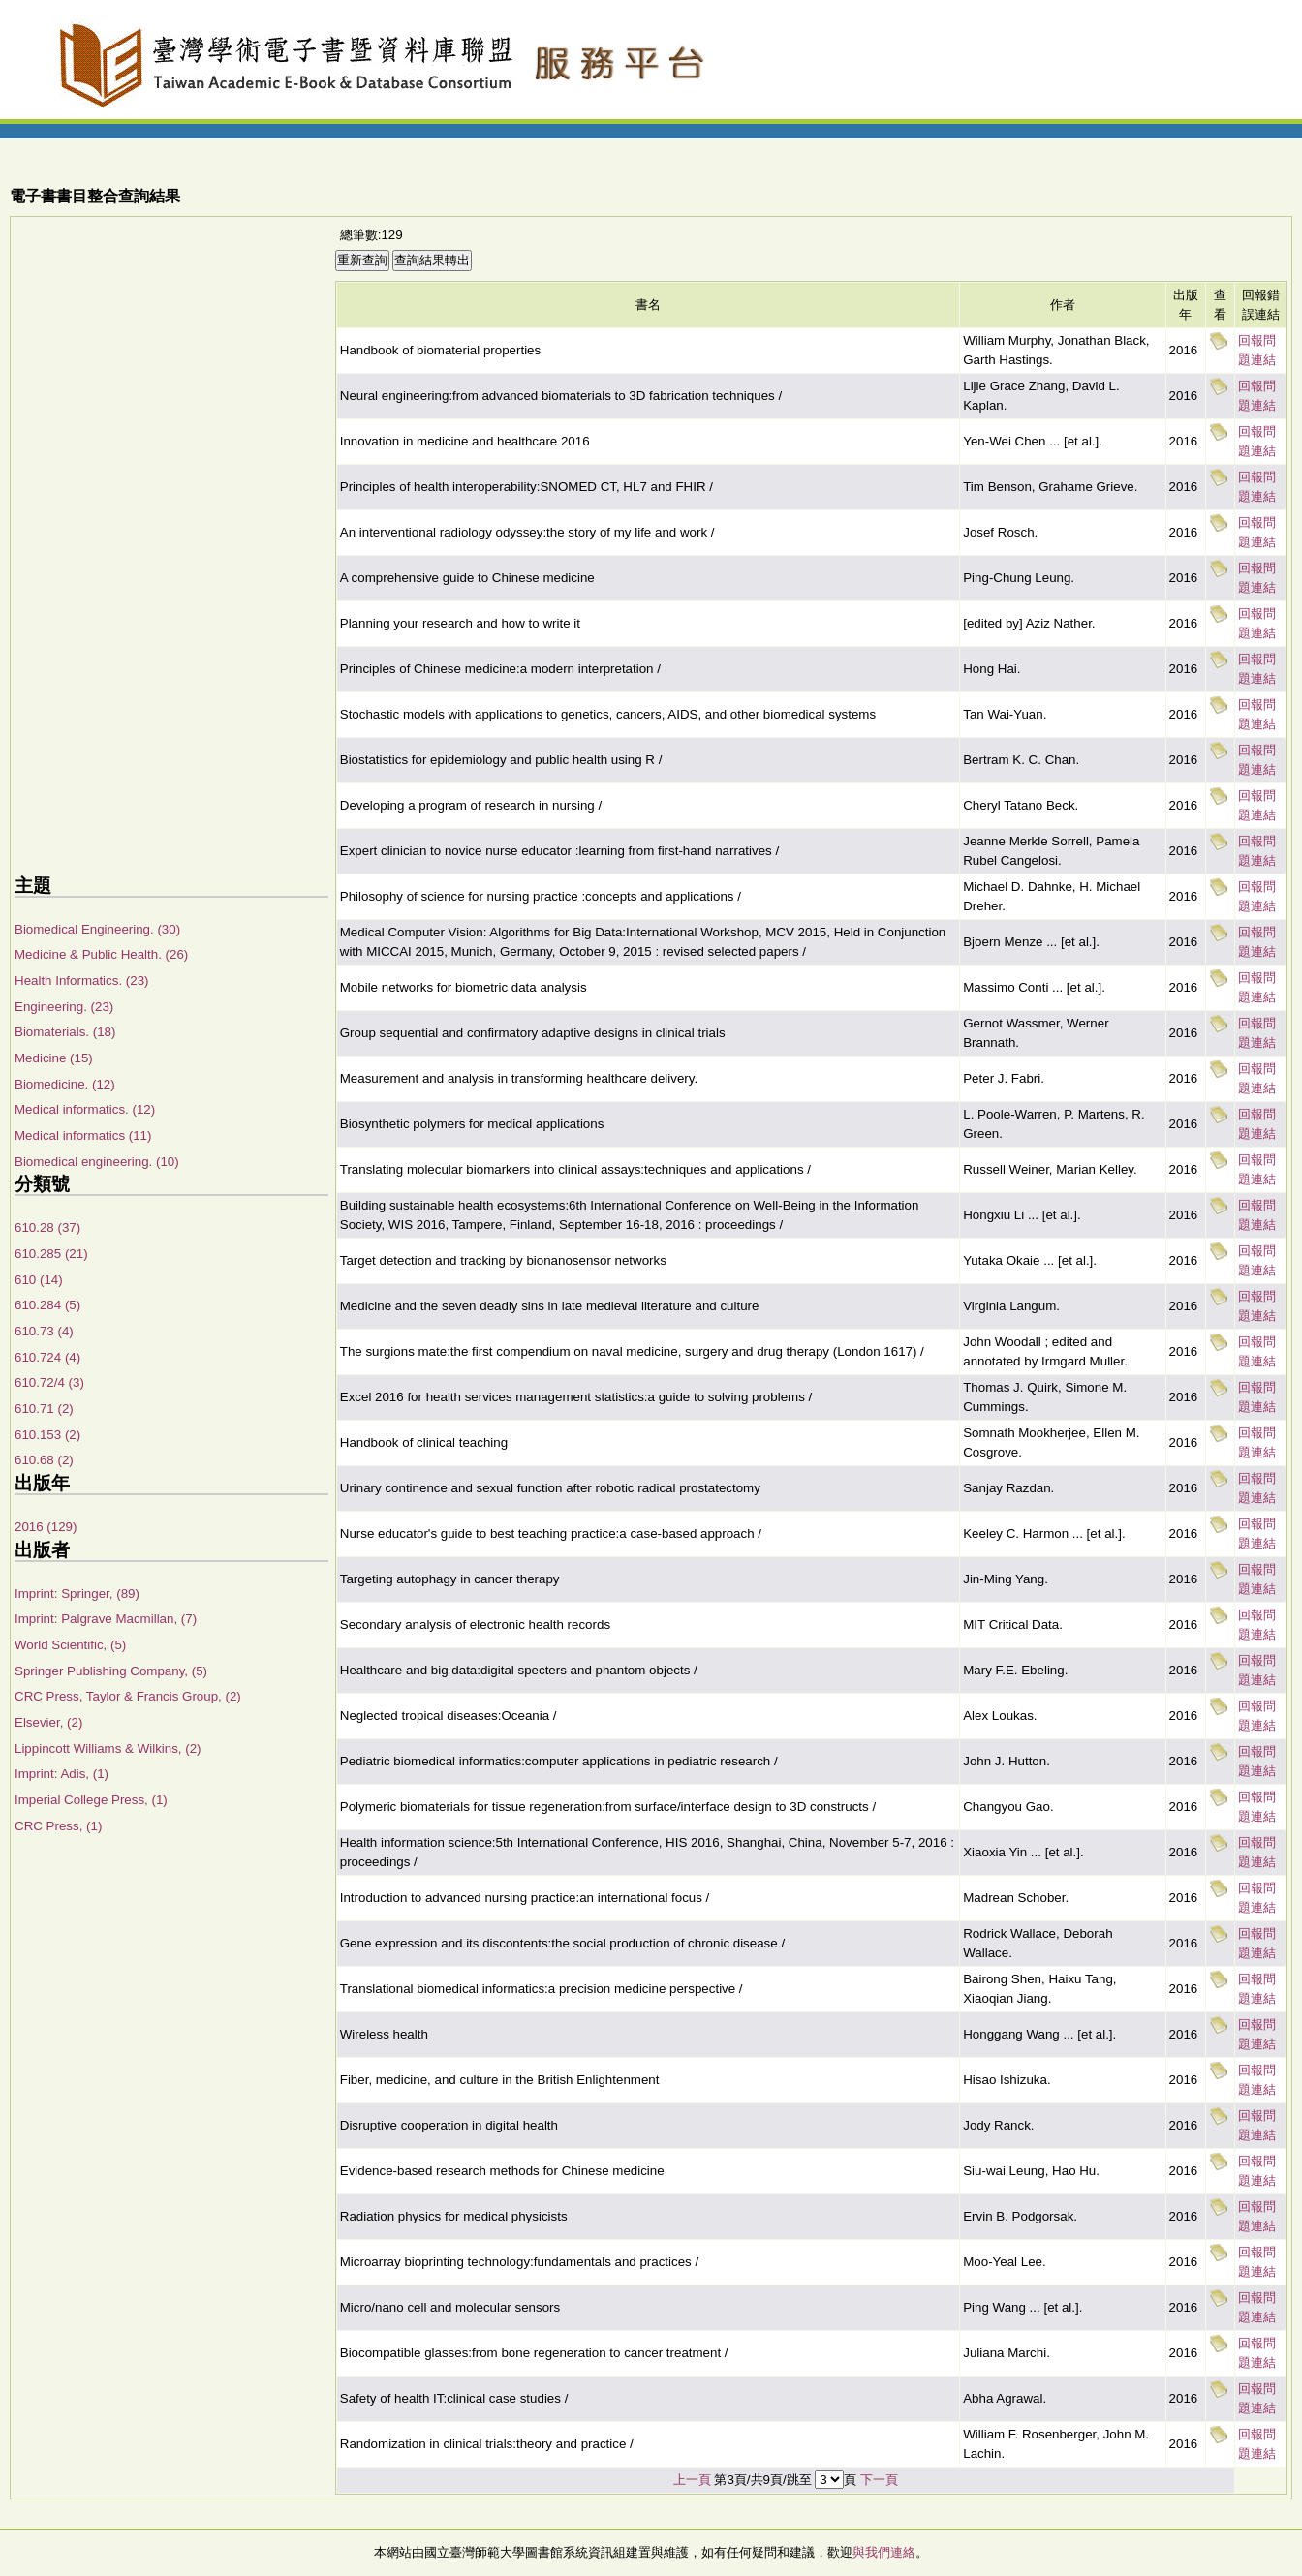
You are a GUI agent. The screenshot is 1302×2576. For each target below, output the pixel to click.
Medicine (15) (54, 1058)
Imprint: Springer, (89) (77, 1593)
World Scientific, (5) (70, 1645)
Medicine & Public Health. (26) (101, 954)
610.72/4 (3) (49, 1382)
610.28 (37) (47, 1227)
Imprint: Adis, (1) (61, 1773)
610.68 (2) (44, 1460)
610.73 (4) (44, 1331)
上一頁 (692, 2479)
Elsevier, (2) (48, 1722)
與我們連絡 (883, 2552)
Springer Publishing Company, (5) (111, 1671)
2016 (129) (46, 1526)
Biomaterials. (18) (65, 1032)
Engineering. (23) (64, 1006)
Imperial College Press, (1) (91, 1800)
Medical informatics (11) (83, 1135)
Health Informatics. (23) (82, 980)
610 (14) (39, 1280)
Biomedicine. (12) (65, 1084)
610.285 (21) (51, 1253)
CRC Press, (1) (58, 1826)
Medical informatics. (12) (85, 1109)
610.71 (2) (44, 1408)
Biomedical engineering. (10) (97, 1161)
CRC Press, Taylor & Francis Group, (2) (128, 1696)
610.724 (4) (47, 1357)
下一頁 (879, 2479)
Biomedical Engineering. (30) (97, 929)
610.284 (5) (47, 1305)
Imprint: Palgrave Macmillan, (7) (106, 1618)
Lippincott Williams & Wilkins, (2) (108, 1748)
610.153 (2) (47, 1434)
